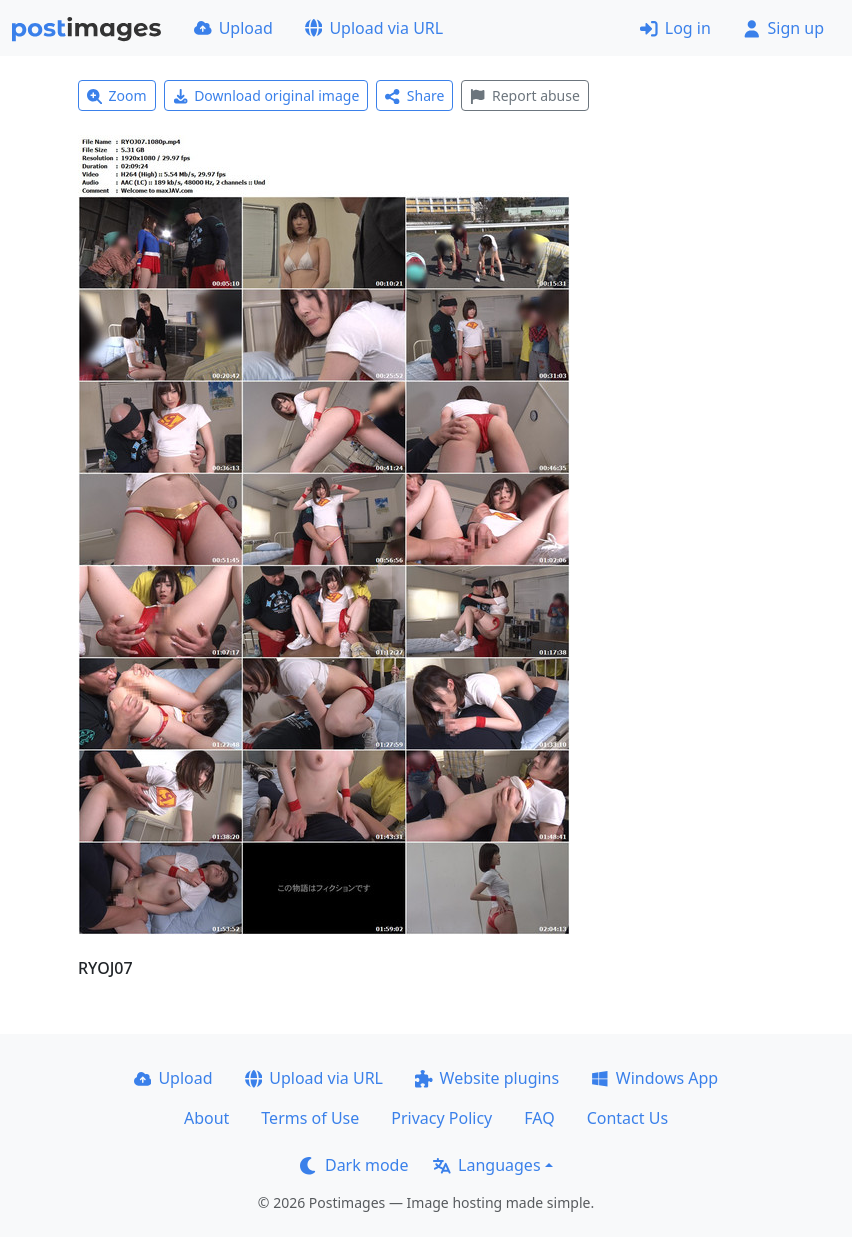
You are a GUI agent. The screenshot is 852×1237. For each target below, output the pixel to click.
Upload (233, 28)
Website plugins (487, 1078)
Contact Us (627, 1118)
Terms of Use (310, 1118)
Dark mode (354, 1165)
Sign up (783, 28)
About (206, 1118)
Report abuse (524, 95)
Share (414, 95)
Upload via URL (374, 28)
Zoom (117, 95)
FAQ (539, 1118)
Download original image (266, 95)
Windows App (654, 1078)
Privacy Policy (441, 1118)
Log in (675, 28)
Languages (486, 1165)
